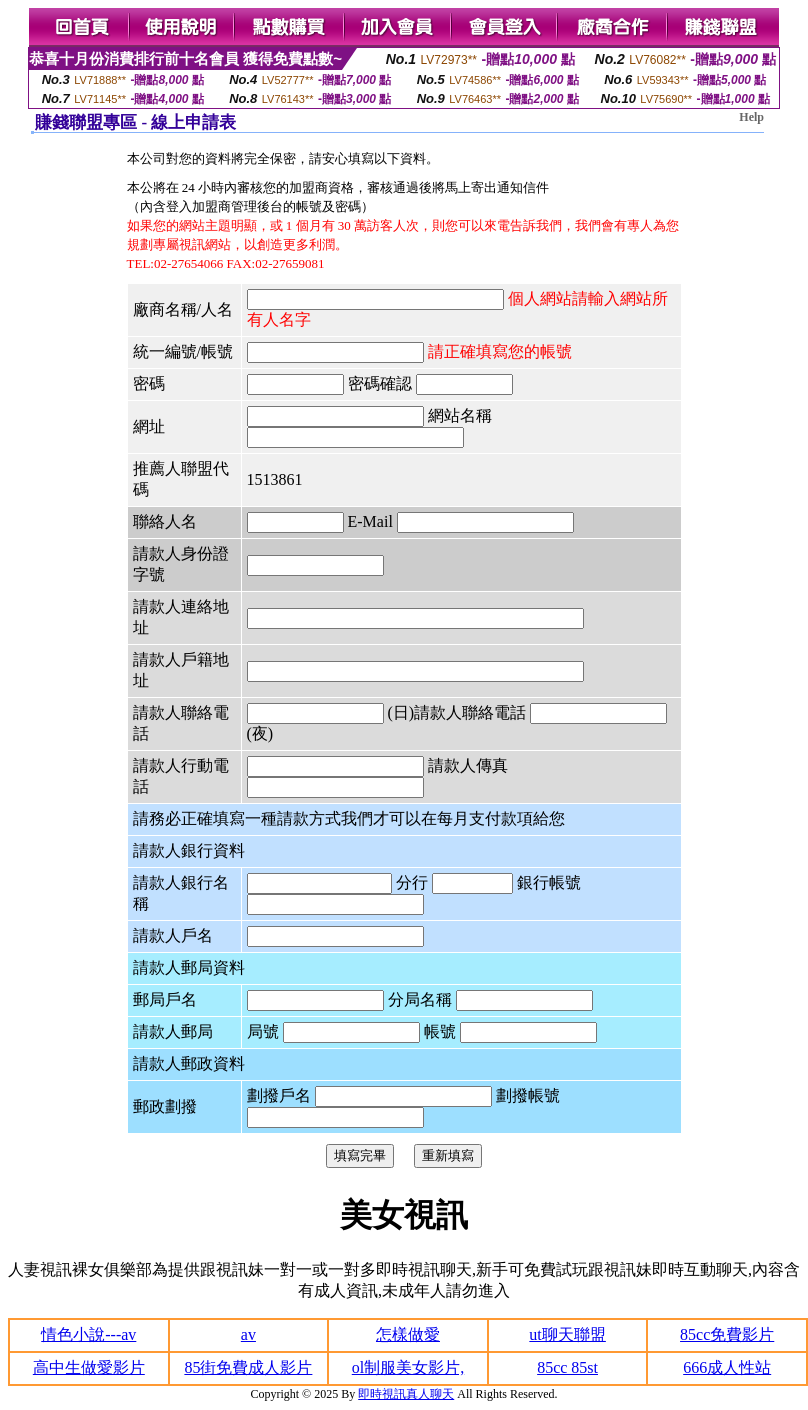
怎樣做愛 (408, 1334)
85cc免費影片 (727, 1334)
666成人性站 (727, 1367)
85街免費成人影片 (248, 1367)
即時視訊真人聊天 (406, 1394)
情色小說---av (88, 1334)
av (248, 1334)
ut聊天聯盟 (567, 1334)
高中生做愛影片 (89, 1367)
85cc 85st (567, 1367)
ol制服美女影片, (408, 1367)
